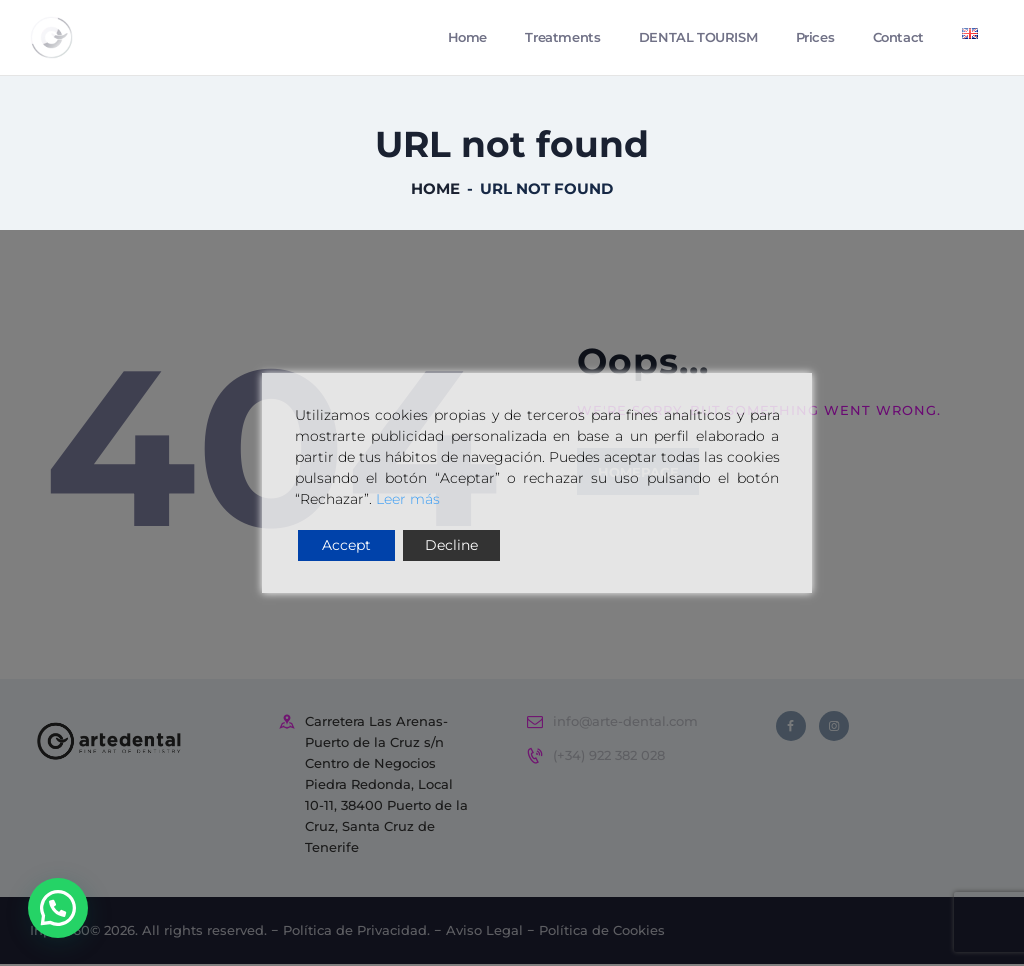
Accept (346, 545)
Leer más (408, 499)
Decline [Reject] (451, 545)
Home (435, 191)
